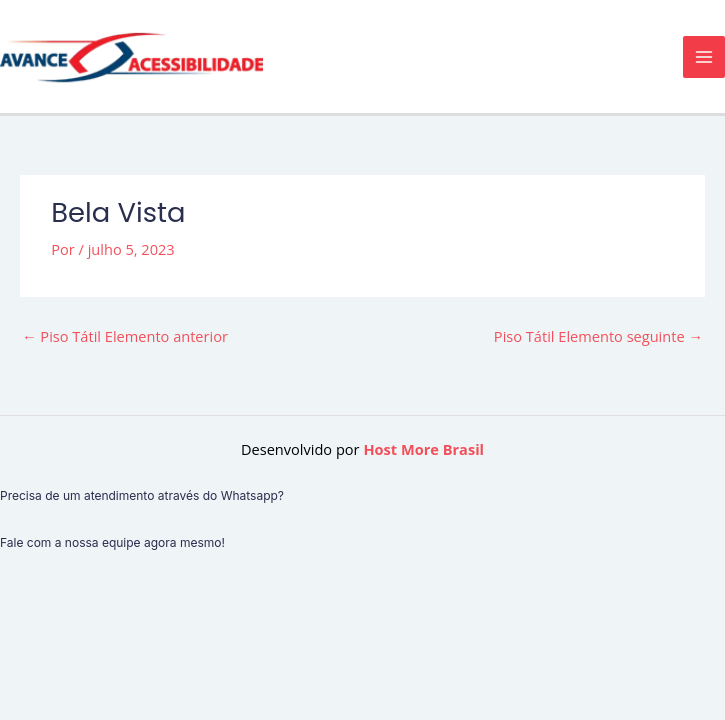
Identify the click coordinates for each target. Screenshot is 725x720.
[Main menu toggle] (704, 57)
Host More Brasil (423, 449)
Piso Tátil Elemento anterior (125, 336)
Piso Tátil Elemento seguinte (598, 336)
